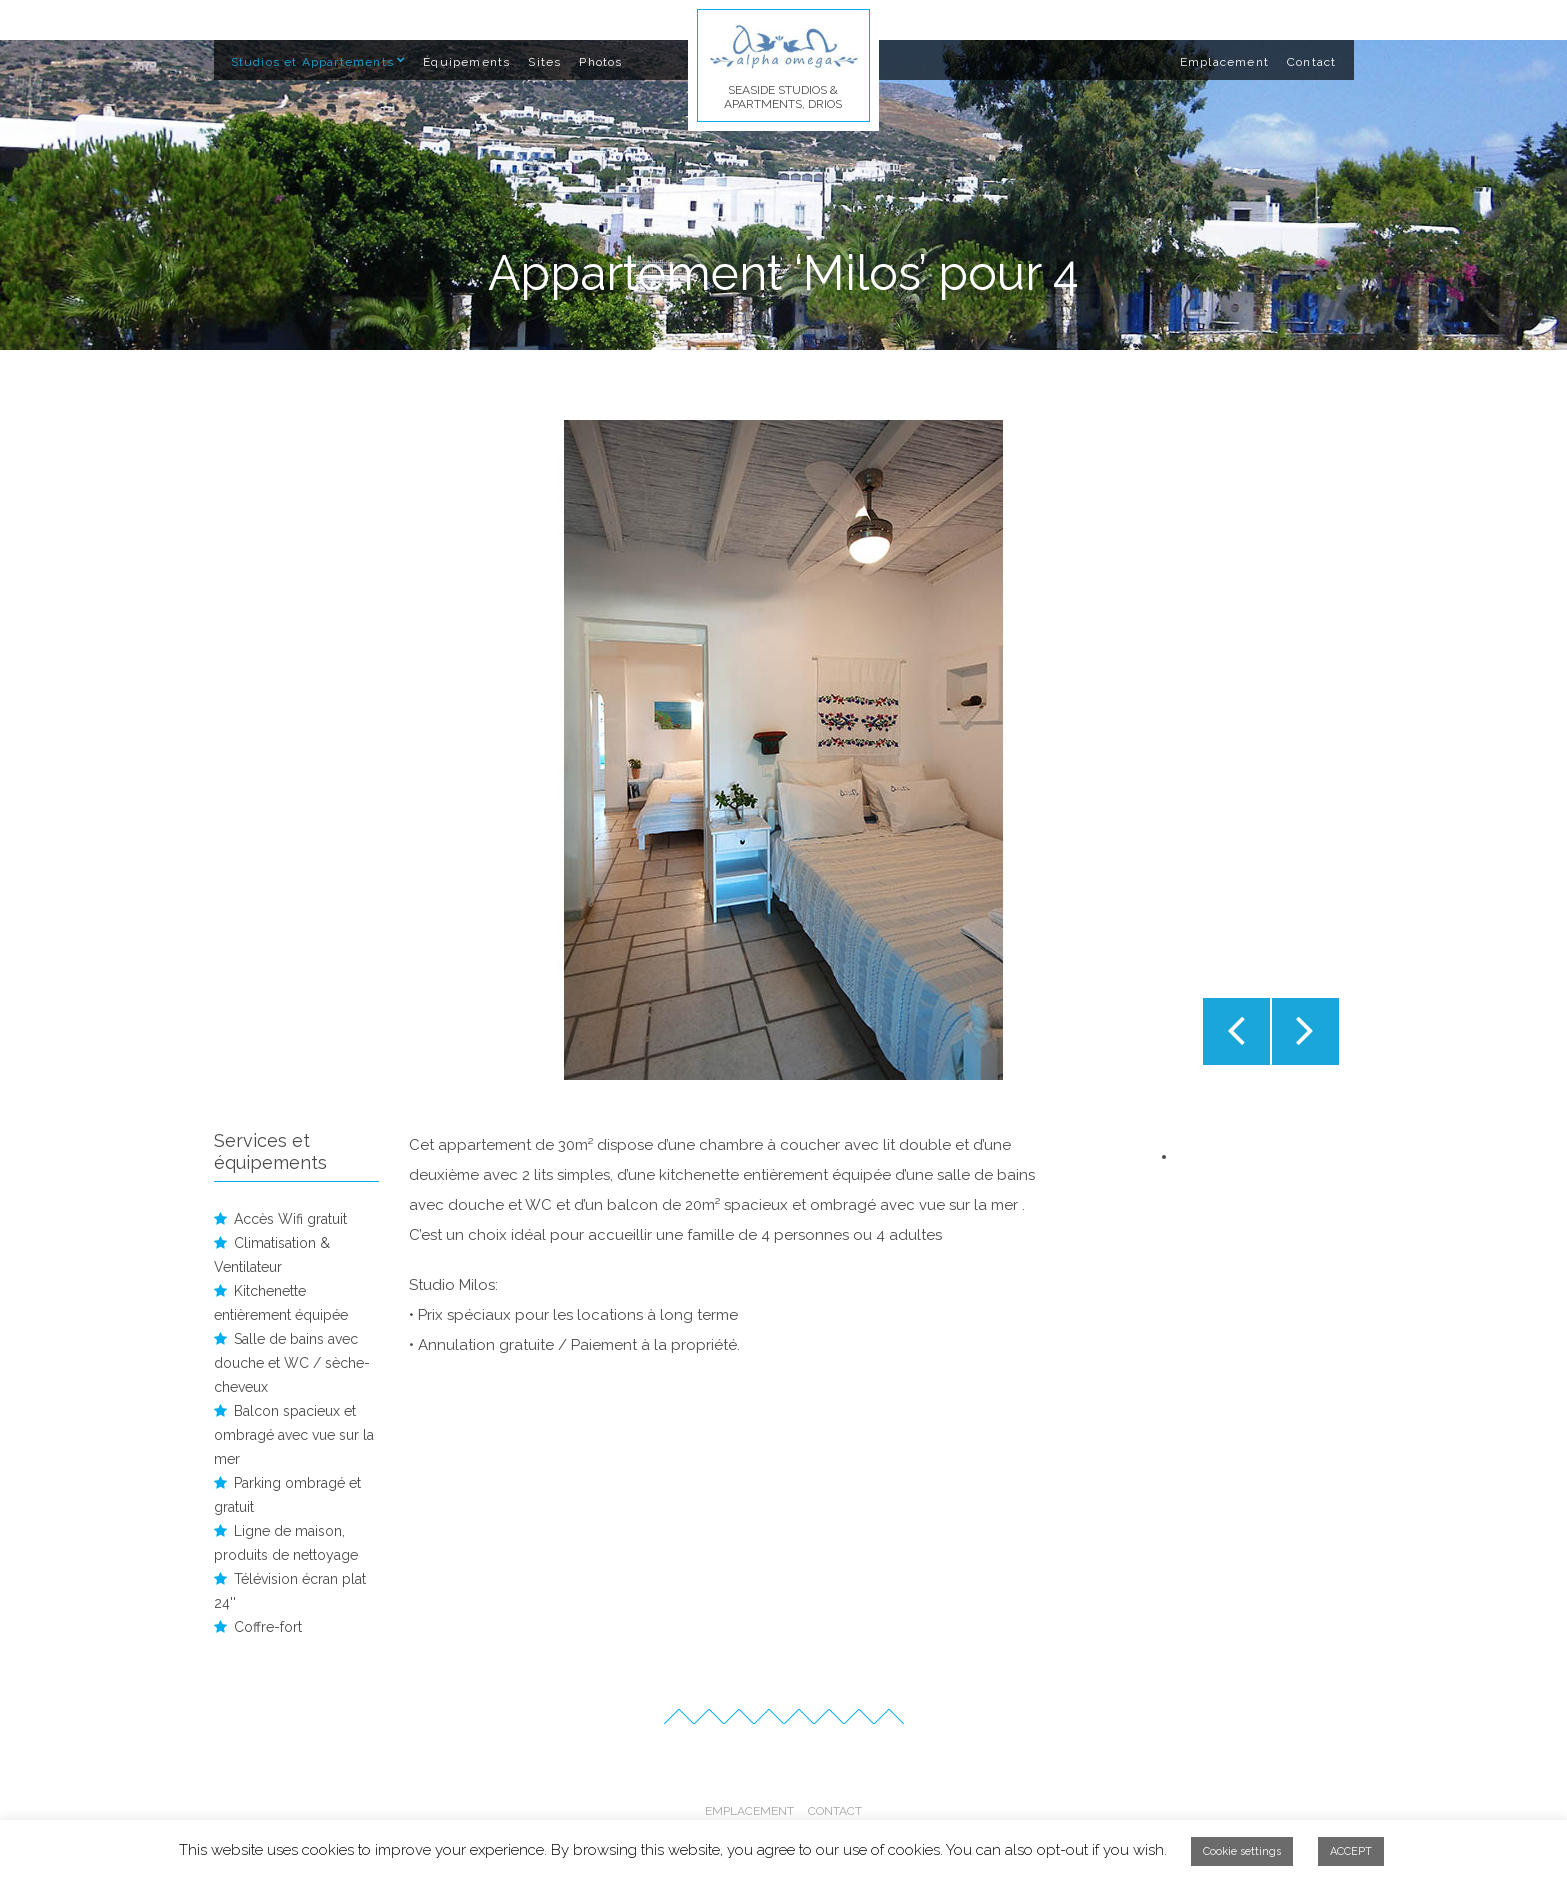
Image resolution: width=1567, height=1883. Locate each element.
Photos (600, 62)
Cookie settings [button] (1242, 1851)
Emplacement (1224, 62)
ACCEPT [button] (1351, 1851)
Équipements (466, 62)
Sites (544, 62)
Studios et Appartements (313, 62)
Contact (1311, 62)
